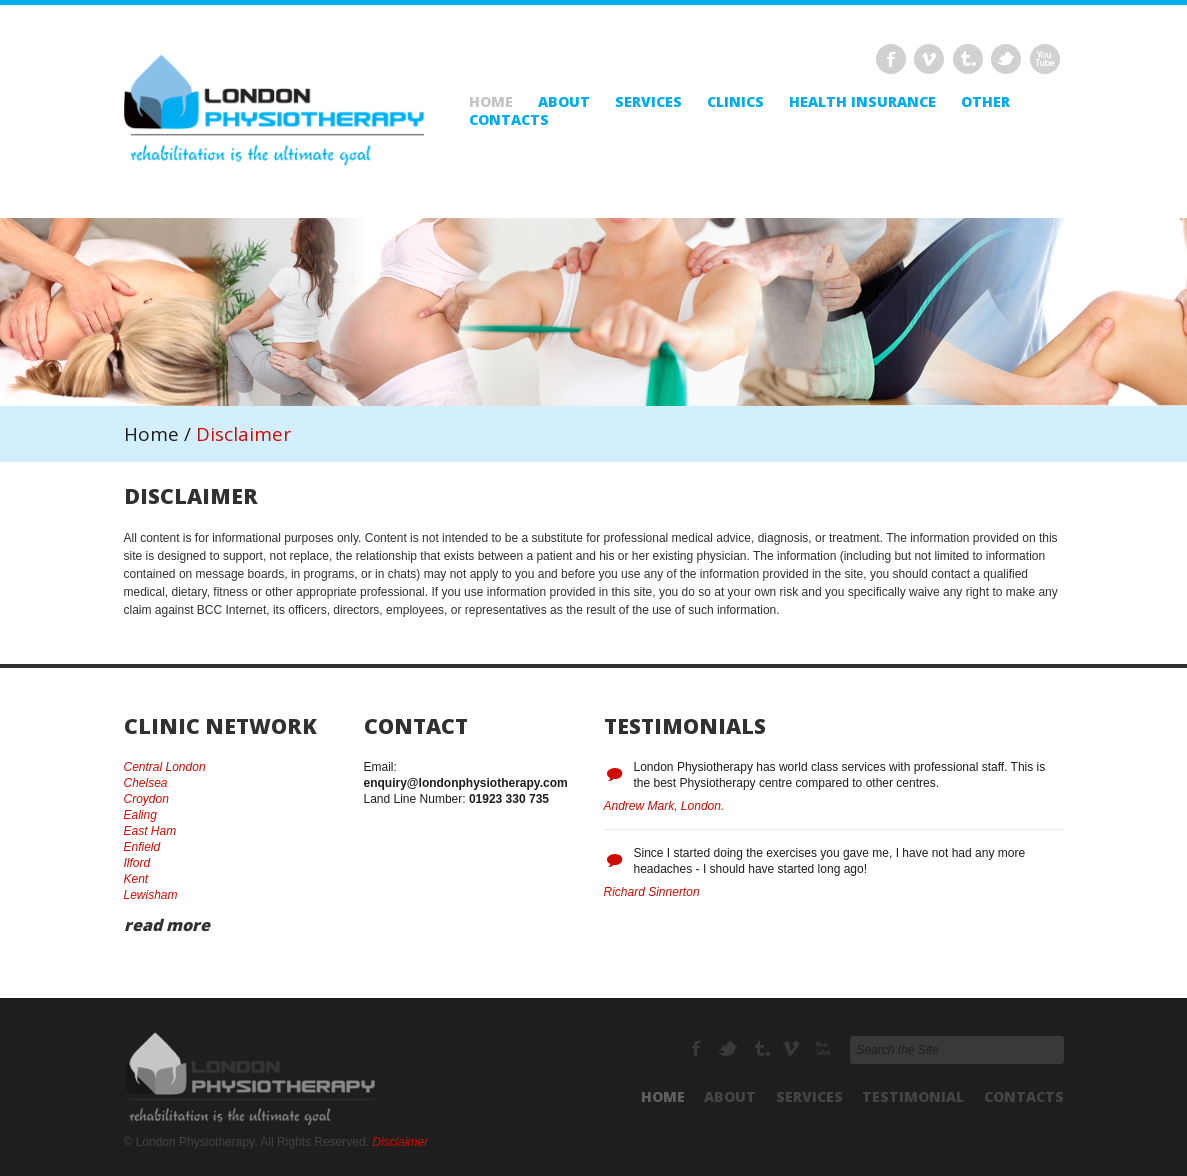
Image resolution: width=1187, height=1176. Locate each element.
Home (491, 102)
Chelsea (146, 783)
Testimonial (913, 1096)
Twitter (1006, 59)
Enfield (142, 847)
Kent (136, 879)
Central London (165, 767)
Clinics (735, 102)
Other (985, 102)
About (564, 102)
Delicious (1045, 59)
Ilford (137, 863)
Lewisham (151, 895)
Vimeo (929, 59)
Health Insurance (862, 102)
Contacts (509, 120)
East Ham (150, 831)
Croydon (146, 799)
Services (648, 102)
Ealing (140, 815)
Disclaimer (400, 1142)
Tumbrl (968, 59)
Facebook (891, 59)
